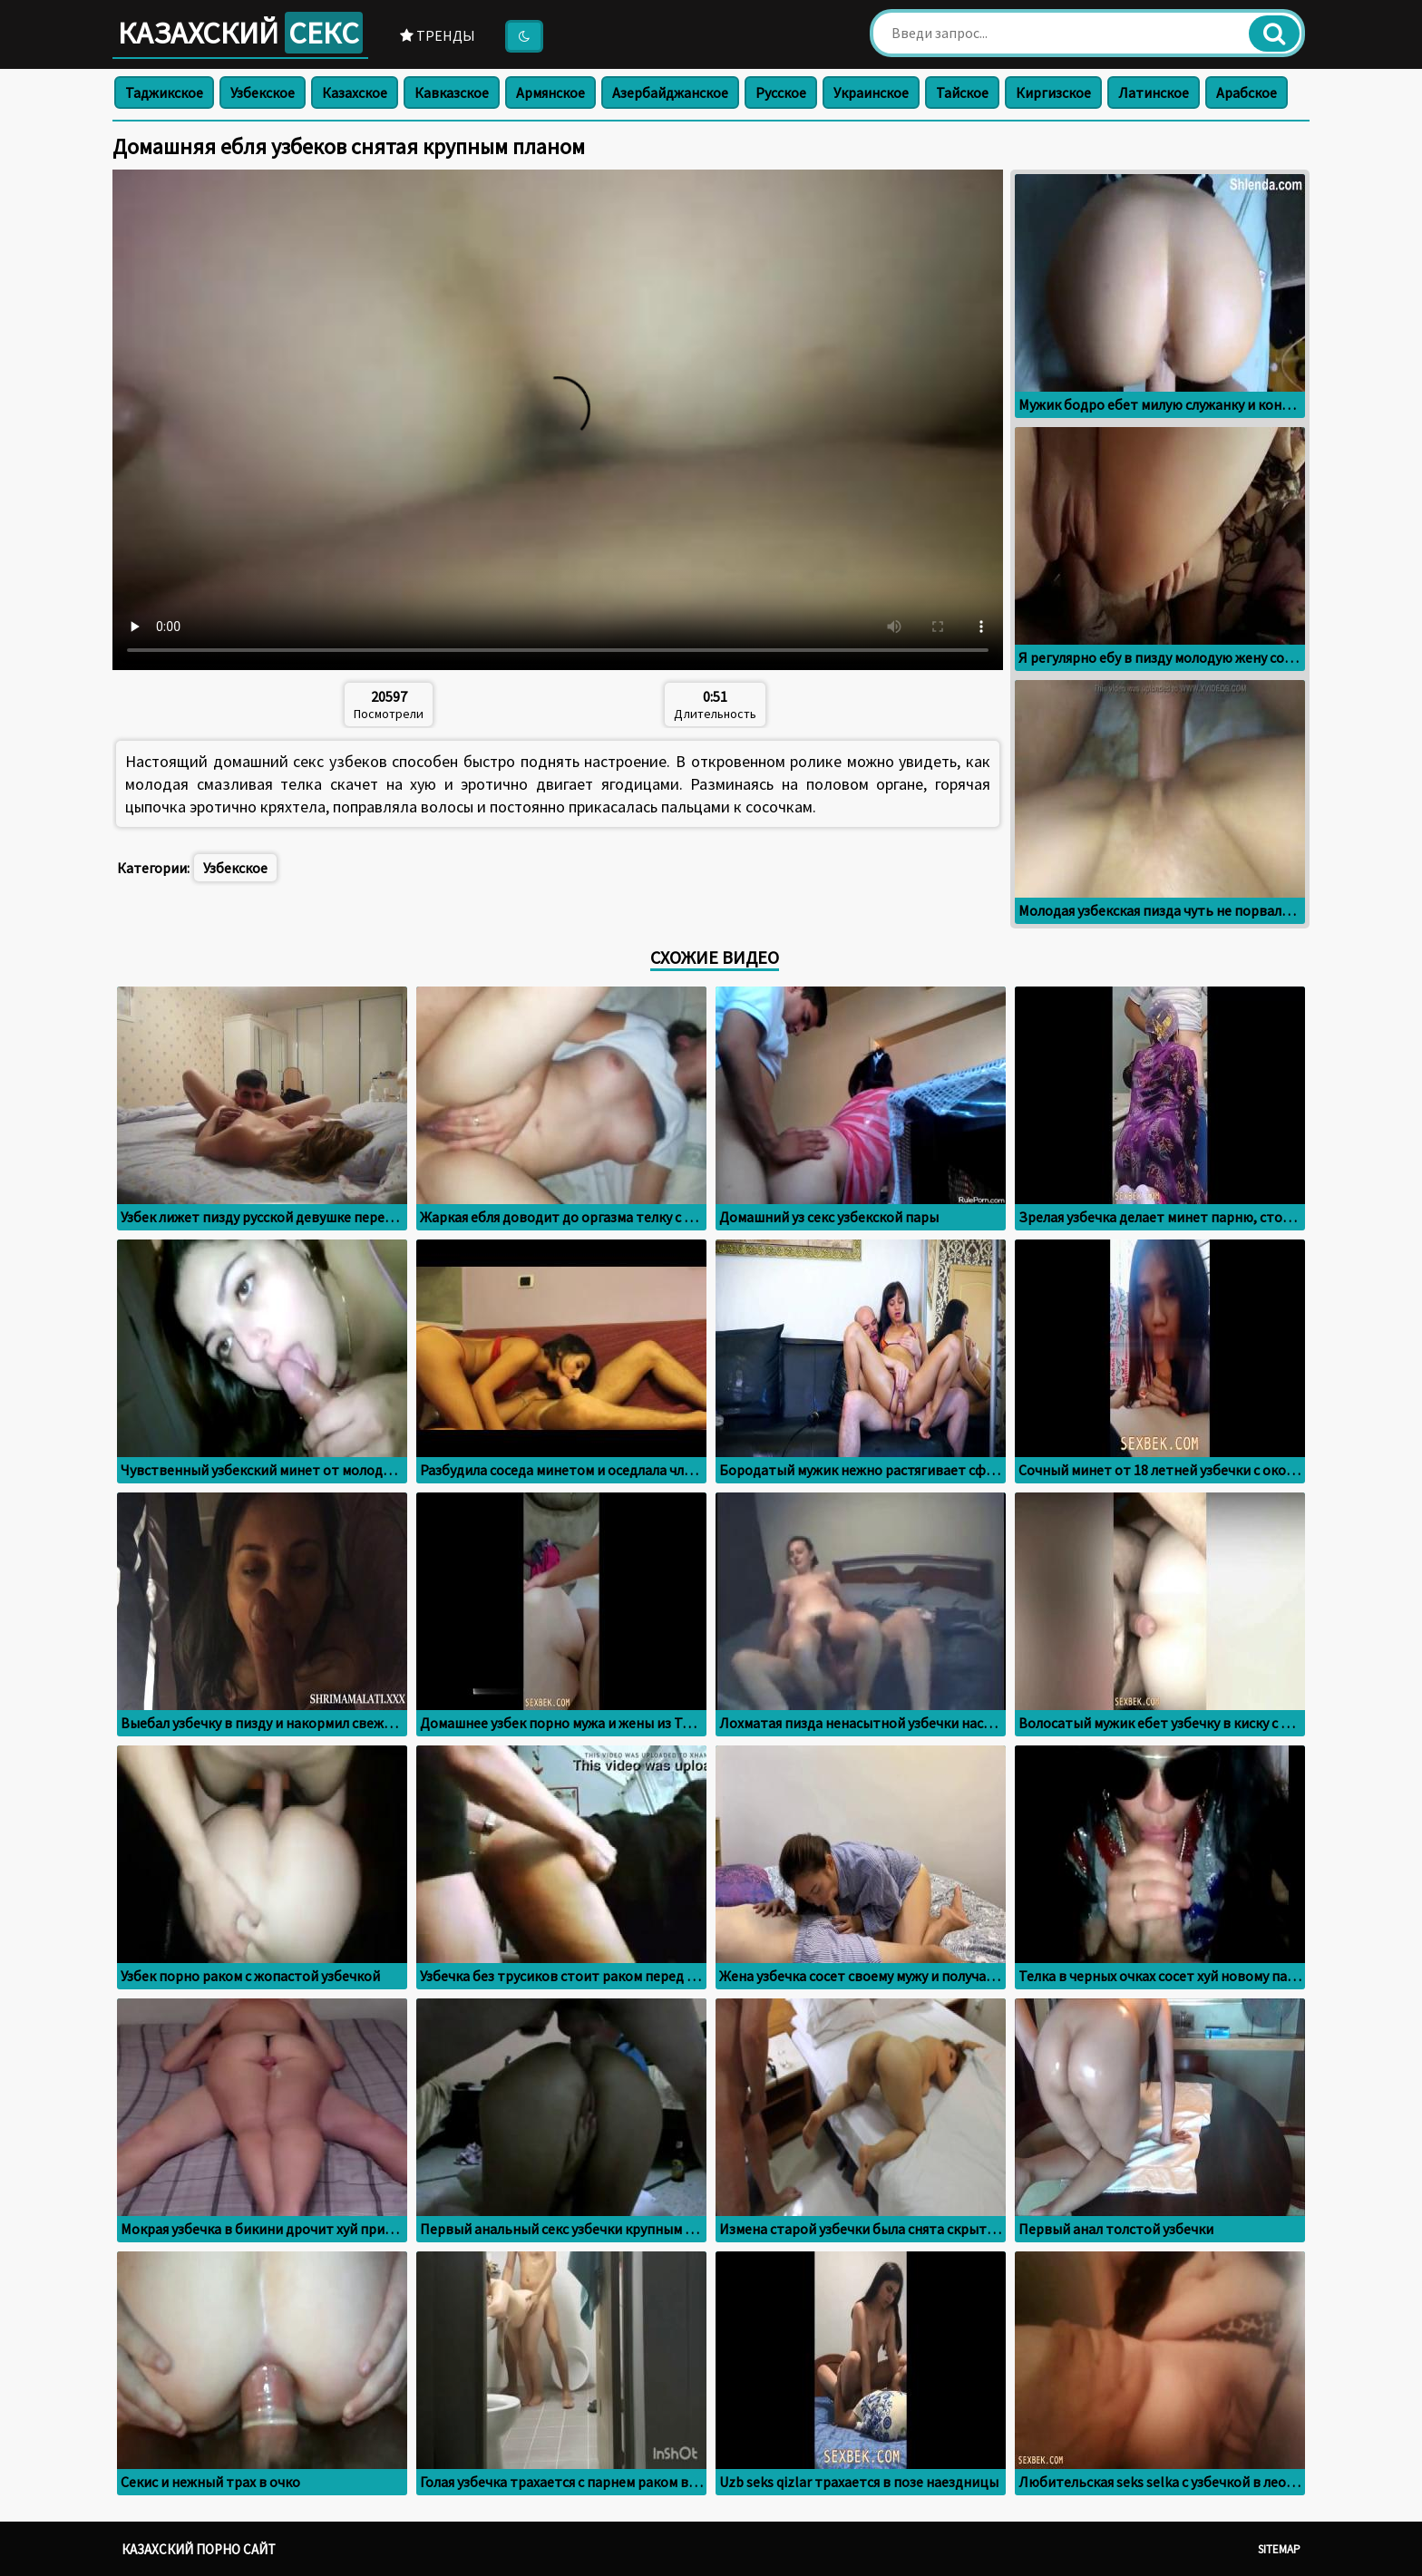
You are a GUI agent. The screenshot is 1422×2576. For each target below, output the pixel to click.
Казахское (354, 92)
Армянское (550, 92)
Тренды (437, 35)
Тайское (962, 92)
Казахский (240, 32)
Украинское (871, 92)
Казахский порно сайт (199, 2549)
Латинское (1153, 92)
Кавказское (451, 92)
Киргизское (1053, 92)
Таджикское (164, 92)
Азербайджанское (670, 92)
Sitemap (1279, 2549)
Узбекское (262, 92)
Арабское (1246, 92)
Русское (780, 92)
